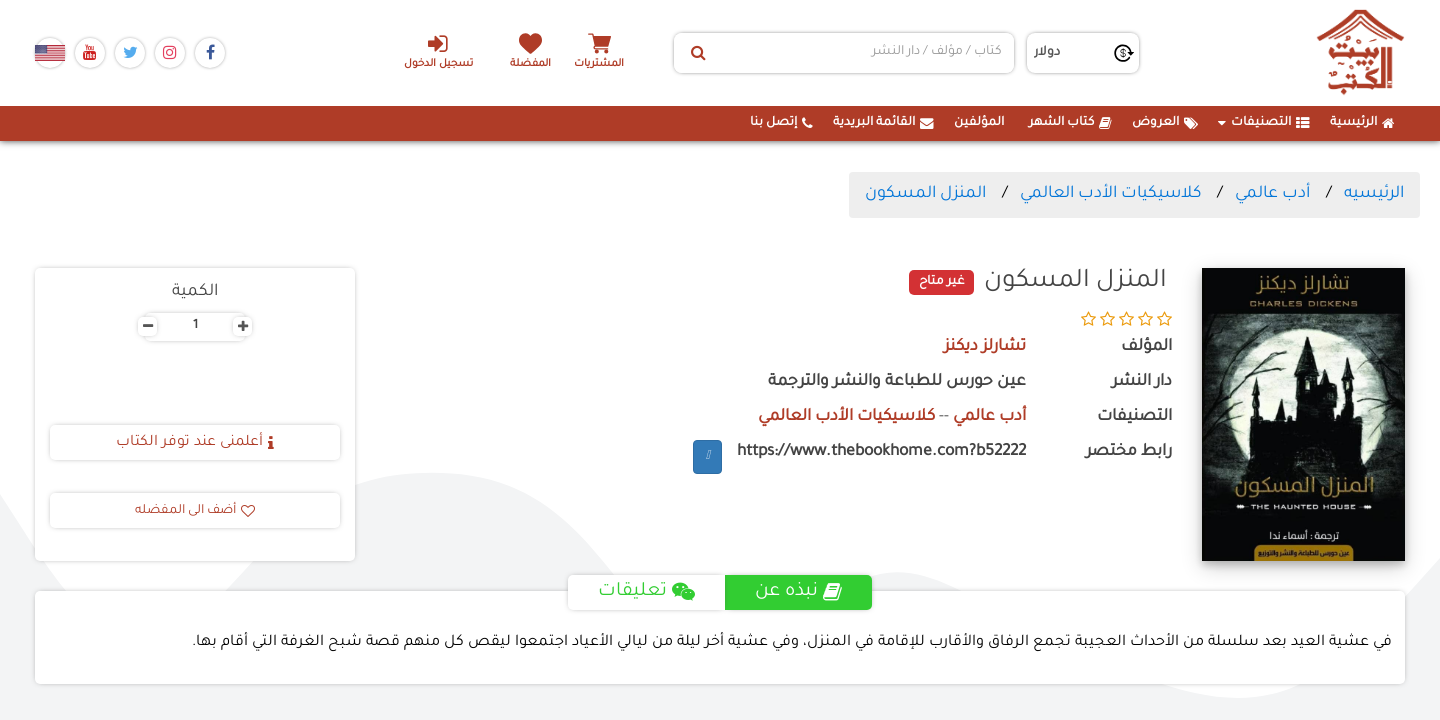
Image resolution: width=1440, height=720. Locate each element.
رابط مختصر (1129, 452)
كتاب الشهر (1070, 123)
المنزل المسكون (925, 194)
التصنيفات (1264, 123)
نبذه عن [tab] (798, 592)
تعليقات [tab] (646, 592)
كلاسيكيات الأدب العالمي (1110, 194)
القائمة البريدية (883, 123)
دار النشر (1142, 382)
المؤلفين (979, 123)
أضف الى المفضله (195, 511)
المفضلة (530, 64)
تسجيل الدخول (438, 51)
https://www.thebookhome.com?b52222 (881, 452)
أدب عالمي (1272, 194)
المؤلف (1146, 347)
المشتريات (599, 64)
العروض (1165, 123)
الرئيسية (1362, 123)
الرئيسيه (1374, 194)
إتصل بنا (781, 123)
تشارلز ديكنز (985, 347)
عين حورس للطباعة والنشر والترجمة (897, 382)
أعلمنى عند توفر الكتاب (195, 443)
